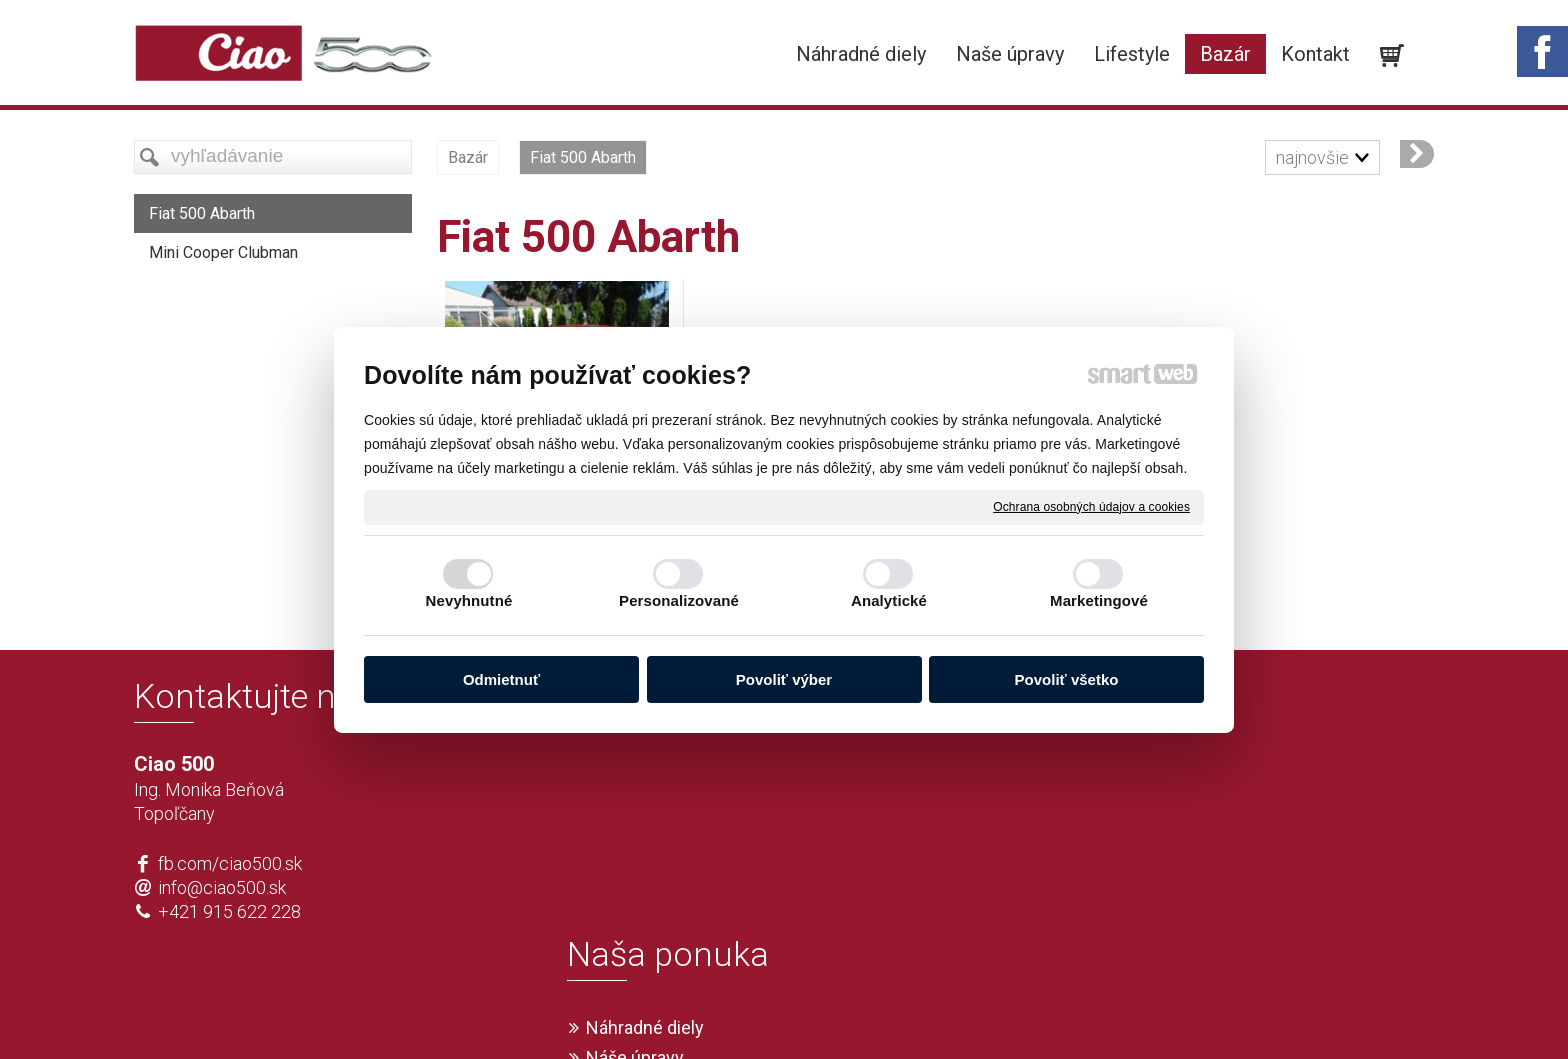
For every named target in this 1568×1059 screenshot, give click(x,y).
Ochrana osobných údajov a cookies (1091, 506)
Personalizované (679, 600)
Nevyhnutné (469, 600)
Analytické (889, 600)
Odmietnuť (501, 679)
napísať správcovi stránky (726, 1011)
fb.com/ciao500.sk (230, 863)
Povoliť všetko (1067, 679)
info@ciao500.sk (222, 887)
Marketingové (1099, 600)
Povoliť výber (784, 679)
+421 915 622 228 (229, 911)
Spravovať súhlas (1080, 1011)
